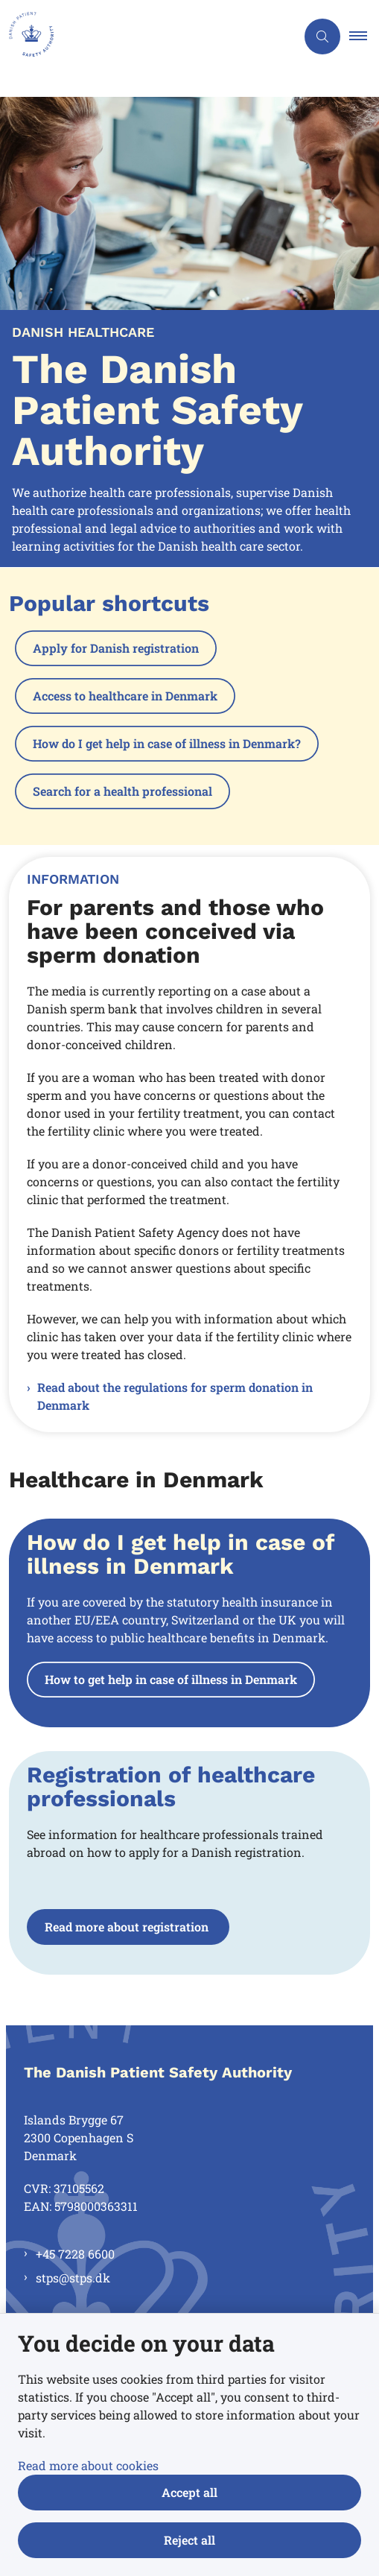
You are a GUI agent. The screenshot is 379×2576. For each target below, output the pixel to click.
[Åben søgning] (322, 36)
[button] (364, 36)
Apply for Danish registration (116, 648)
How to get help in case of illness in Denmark (171, 1679)
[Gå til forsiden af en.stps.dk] (148, 36)
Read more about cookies (88, 2465)
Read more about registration (128, 1926)
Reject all (189, 2540)
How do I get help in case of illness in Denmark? (167, 743)
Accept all (189, 2492)
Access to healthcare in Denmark (125, 695)
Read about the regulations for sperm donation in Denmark (175, 1396)
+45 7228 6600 (75, 2254)
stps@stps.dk (73, 2277)
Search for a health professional (122, 791)
